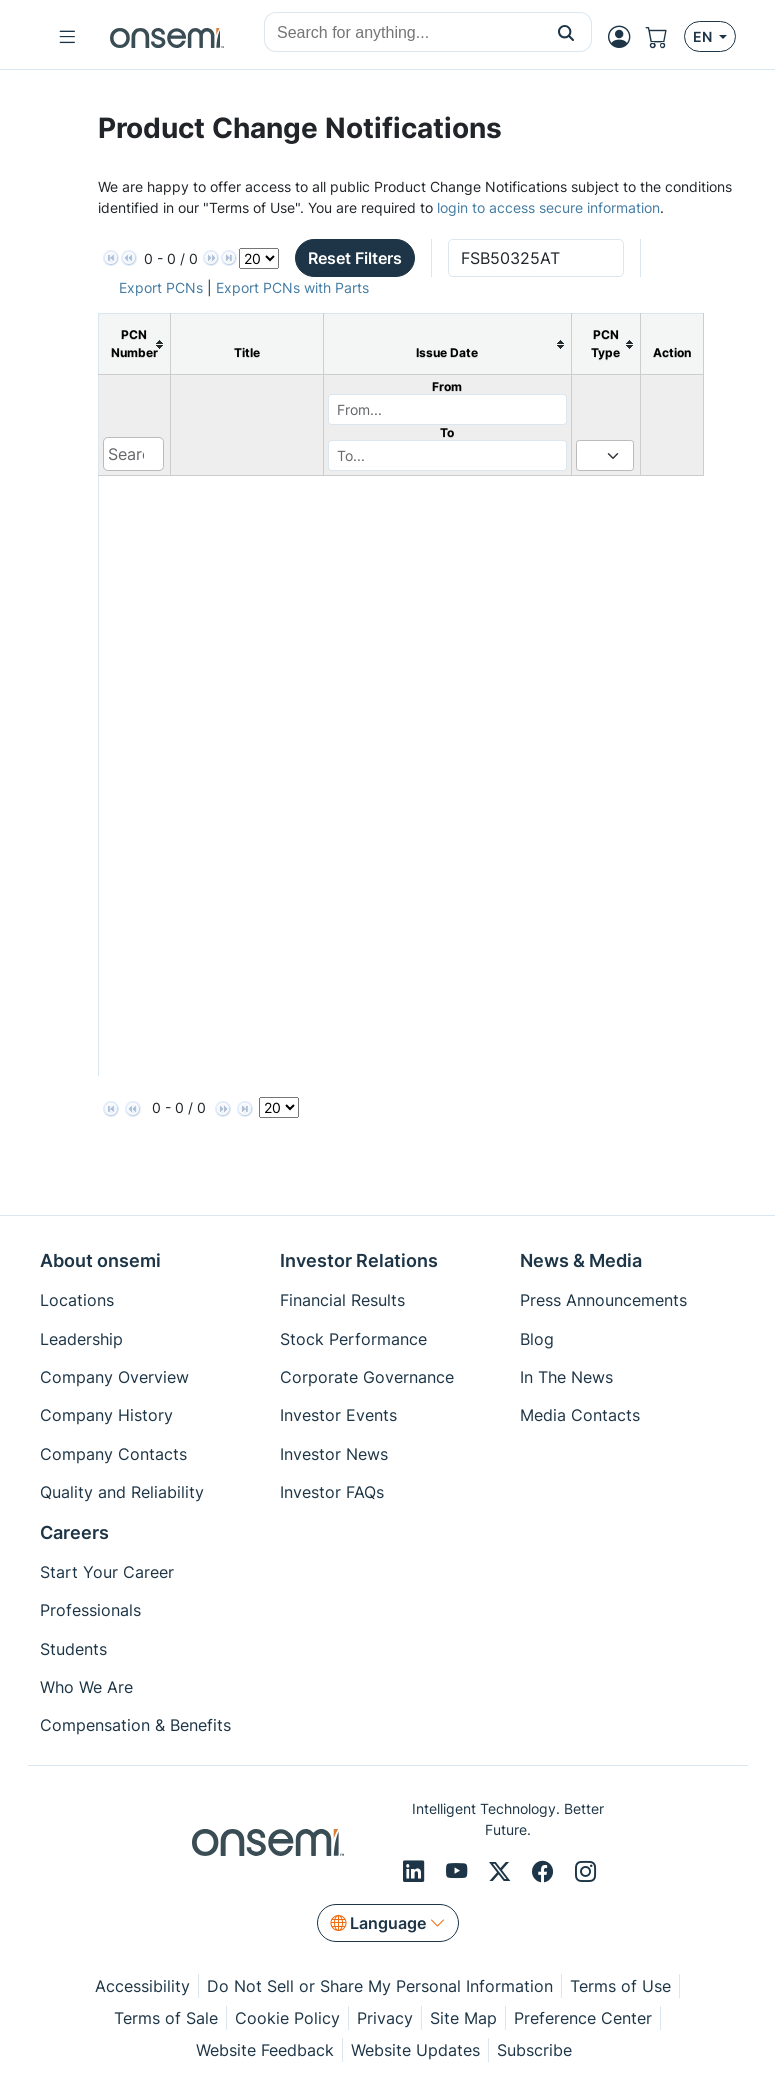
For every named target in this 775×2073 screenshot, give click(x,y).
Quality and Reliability (122, 1492)
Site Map (463, 2018)
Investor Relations (359, 1260)
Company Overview (114, 1377)
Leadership (81, 1339)
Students (73, 1649)
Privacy (385, 2018)
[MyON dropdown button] (625, 37)
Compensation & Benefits (135, 1725)
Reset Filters (355, 258)
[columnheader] (134, 344)
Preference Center (583, 2018)
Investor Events (338, 1415)
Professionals (90, 1610)
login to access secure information (548, 207)
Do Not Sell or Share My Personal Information (380, 1986)
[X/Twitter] (502, 1872)
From (447, 386)
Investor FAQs (332, 1492)
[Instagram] (585, 1872)
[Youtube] (459, 1872)
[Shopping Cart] (665, 37)
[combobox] (403, 33)
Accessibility (142, 1986)
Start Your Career (107, 1572)
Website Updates (415, 2050)
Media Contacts (580, 1415)
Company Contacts (113, 1454)
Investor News (334, 1454)
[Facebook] (545, 1872)
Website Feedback (265, 2050)
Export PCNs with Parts (292, 287)
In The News (566, 1377)
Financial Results (342, 1300)
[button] (566, 32)
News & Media (581, 1260)
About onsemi (100, 1260)
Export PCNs (161, 287)
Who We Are (86, 1687)
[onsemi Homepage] (167, 37)
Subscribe (534, 2050)
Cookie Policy (287, 2018)
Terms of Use (620, 1986)
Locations (77, 1300)
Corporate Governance (367, 1377)
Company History (106, 1415)
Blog (537, 1339)
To (447, 432)
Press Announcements (603, 1300)
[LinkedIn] (416, 1872)
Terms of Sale (166, 2018)
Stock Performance (353, 1339)
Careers (74, 1532)
